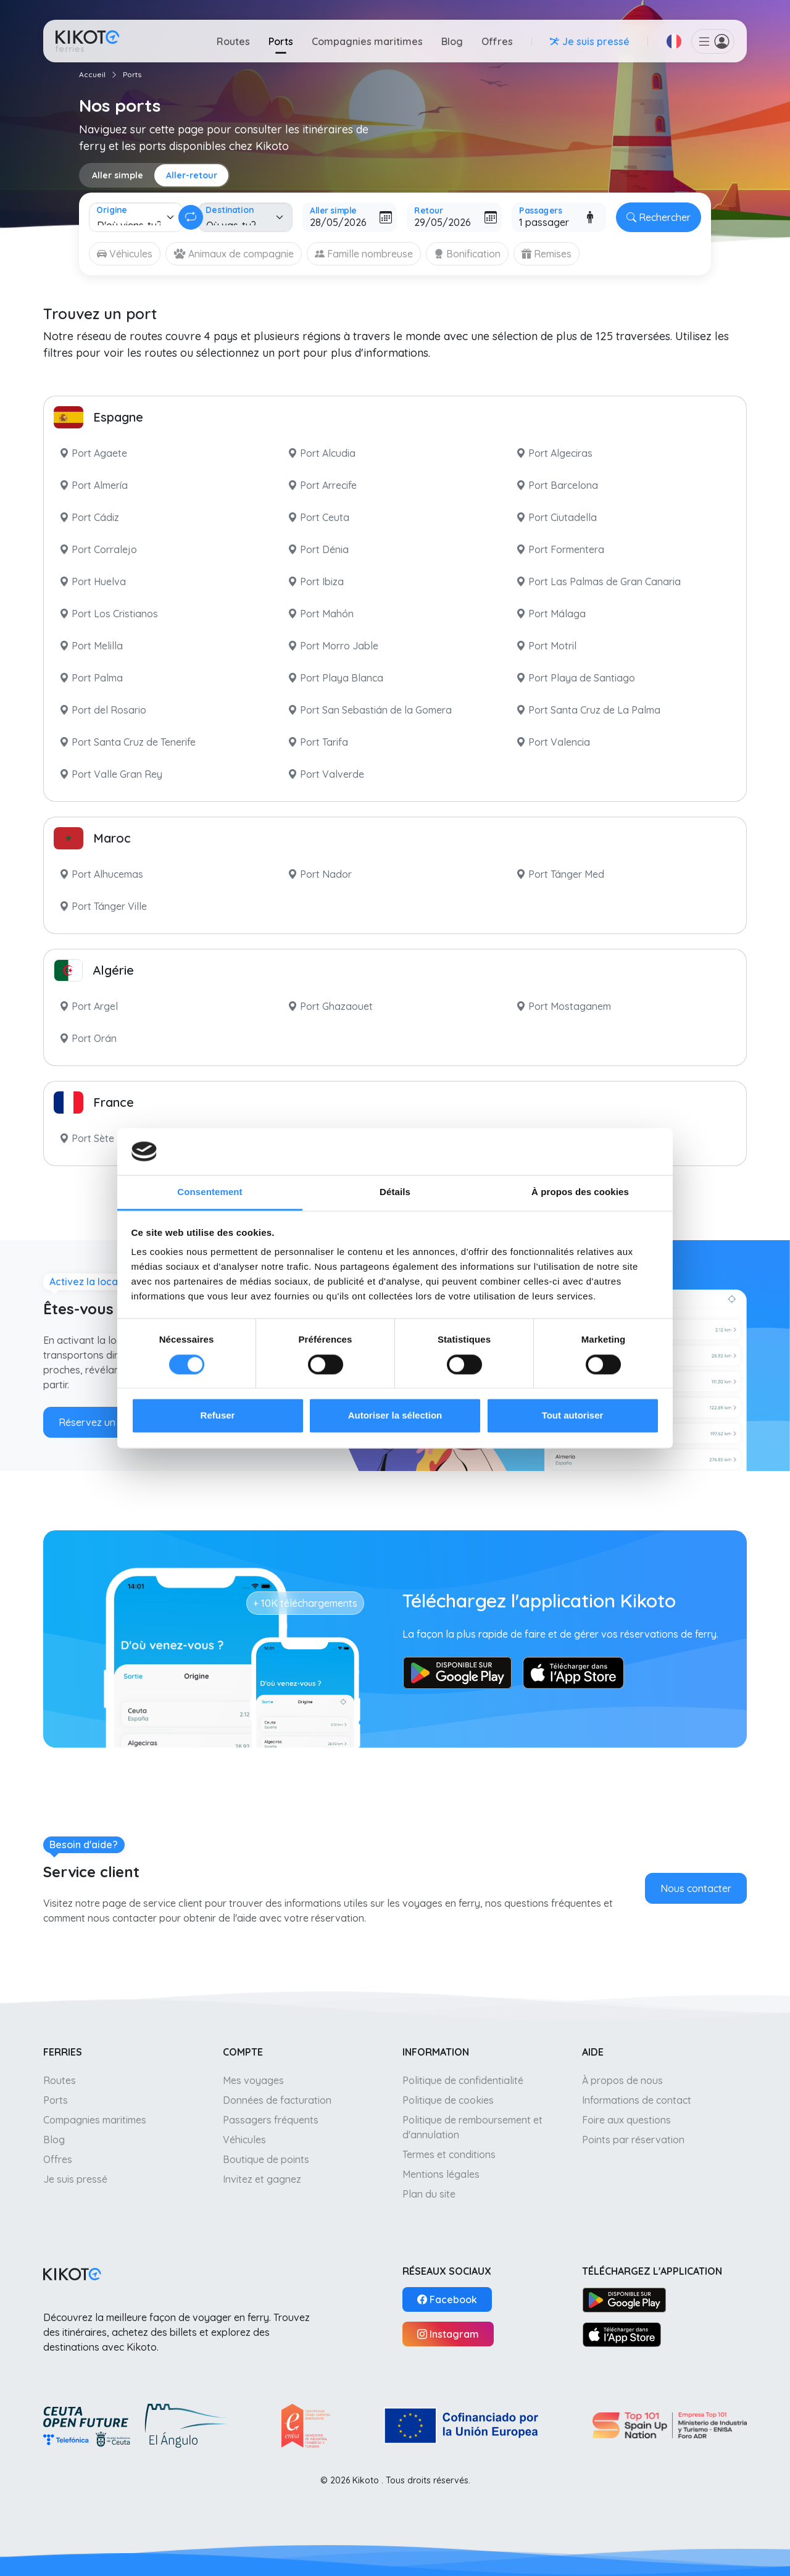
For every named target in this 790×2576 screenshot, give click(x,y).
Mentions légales (441, 2174)
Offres (497, 41)
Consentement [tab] (209, 1192)
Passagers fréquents (270, 2120)
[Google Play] (624, 2299)
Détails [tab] (395, 1192)
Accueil (92, 74)
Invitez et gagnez (262, 2179)
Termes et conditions (449, 2154)
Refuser (218, 1416)
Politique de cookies (448, 2100)
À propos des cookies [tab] (580, 1192)
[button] (674, 41)
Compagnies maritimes (367, 41)
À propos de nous (622, 2080)
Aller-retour (191, 175)
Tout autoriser (573, 1416)
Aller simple (117, 175)
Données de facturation (277, 2100)
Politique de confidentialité (462, 2080)
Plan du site (428, 2194)
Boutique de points (266, 2159)
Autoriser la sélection (395, 1416)
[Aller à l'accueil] (87, 41)
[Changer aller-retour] (190, 217)
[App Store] (622, 2334)
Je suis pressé (75, 2179)
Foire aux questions (626, 2120)
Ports (280, 41)
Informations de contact (636, 2100)
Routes (233, 41)
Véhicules (244, 2139)
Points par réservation (633, 2139)
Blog (452, 41)
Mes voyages (253, 2080)
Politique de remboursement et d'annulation (472, 2127)
